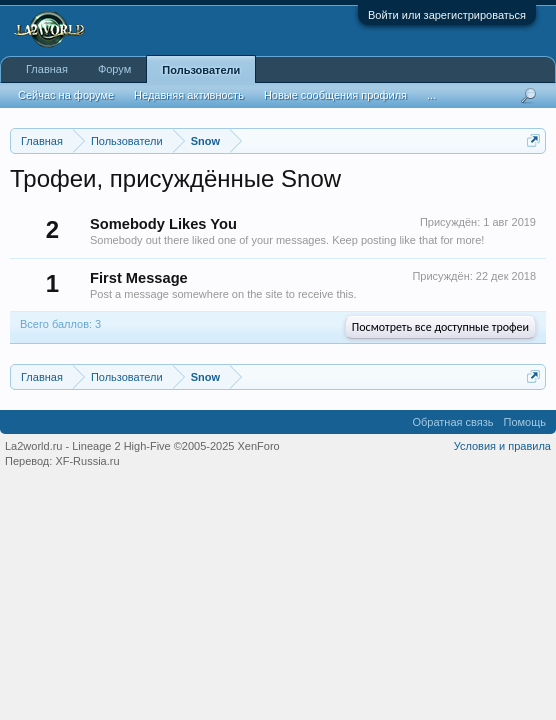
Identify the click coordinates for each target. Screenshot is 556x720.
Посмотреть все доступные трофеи (440, 327)
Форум (114, 69)
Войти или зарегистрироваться (447, 15)
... (431, 95)
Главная (47, 69)
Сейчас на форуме (66, 95)
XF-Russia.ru (87, 461)
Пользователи (201, 70)
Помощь (525, 422)
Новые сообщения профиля (335, 95)
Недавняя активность (189, 95)
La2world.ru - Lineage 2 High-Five (142, 446)
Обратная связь (452, 422)
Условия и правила (502, 446)
